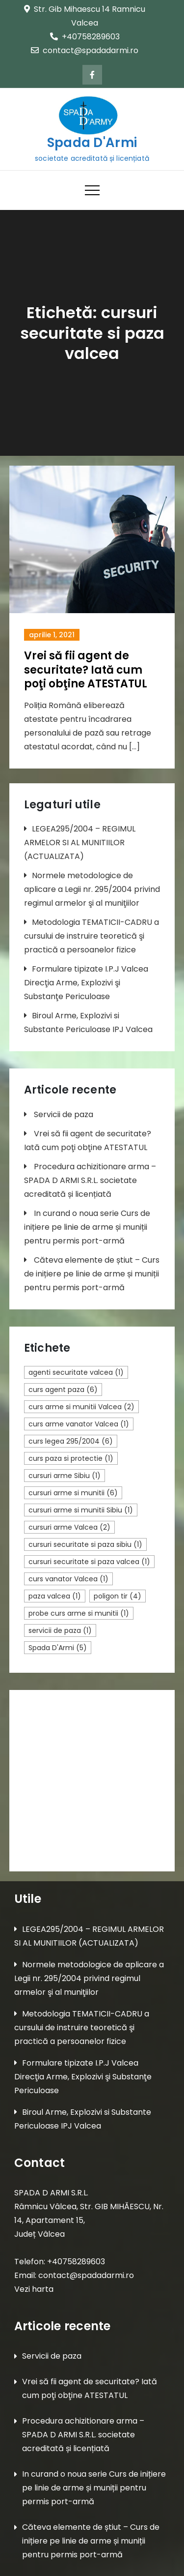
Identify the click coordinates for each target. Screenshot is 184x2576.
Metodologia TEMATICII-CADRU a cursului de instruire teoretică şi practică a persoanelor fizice (91, 936)
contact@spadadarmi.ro (84, 50)
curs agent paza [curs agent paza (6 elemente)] (63, 1389)
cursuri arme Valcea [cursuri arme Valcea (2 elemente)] (69, 1527)
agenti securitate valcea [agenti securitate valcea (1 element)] (76, 1372)
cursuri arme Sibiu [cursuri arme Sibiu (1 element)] (64, 1475)
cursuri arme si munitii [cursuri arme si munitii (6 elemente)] (73, 1493)
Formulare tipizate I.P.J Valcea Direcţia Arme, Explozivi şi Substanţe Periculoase (86, 982)
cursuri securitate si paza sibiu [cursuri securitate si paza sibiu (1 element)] (85, 1544)
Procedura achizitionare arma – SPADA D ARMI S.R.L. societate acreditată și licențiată (90, 1180)
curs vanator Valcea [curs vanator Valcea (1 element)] (68, 1579)
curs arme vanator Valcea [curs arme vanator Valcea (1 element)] (78, 1424)
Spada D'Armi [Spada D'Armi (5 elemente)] (57, 1648)
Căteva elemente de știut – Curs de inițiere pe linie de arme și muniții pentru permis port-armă (91, 1273)
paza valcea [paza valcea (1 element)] (54, 1596)
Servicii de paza (63, 1114)
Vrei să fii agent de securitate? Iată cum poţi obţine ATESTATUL (85, 669)
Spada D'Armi (92, 142)
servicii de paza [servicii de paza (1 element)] (60, 1630)
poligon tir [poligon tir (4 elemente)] (117, 1596)
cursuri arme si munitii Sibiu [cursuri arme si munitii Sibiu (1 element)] (80, 1510)
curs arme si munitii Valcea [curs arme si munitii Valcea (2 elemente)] (81, 1407)
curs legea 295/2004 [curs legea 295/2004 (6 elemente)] (70, 1441)
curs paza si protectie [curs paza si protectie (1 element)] (70, 1458)
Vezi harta (33, 2289)
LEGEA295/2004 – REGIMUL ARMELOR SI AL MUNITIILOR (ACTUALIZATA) (79, 842)
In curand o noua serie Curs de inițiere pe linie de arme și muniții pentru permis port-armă (87, 1227)
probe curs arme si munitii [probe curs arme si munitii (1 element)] (78, 1613)
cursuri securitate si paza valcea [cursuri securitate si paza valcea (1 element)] (89, 1562)
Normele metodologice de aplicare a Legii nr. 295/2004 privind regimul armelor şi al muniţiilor (92, 889)
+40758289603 (85, 36)
